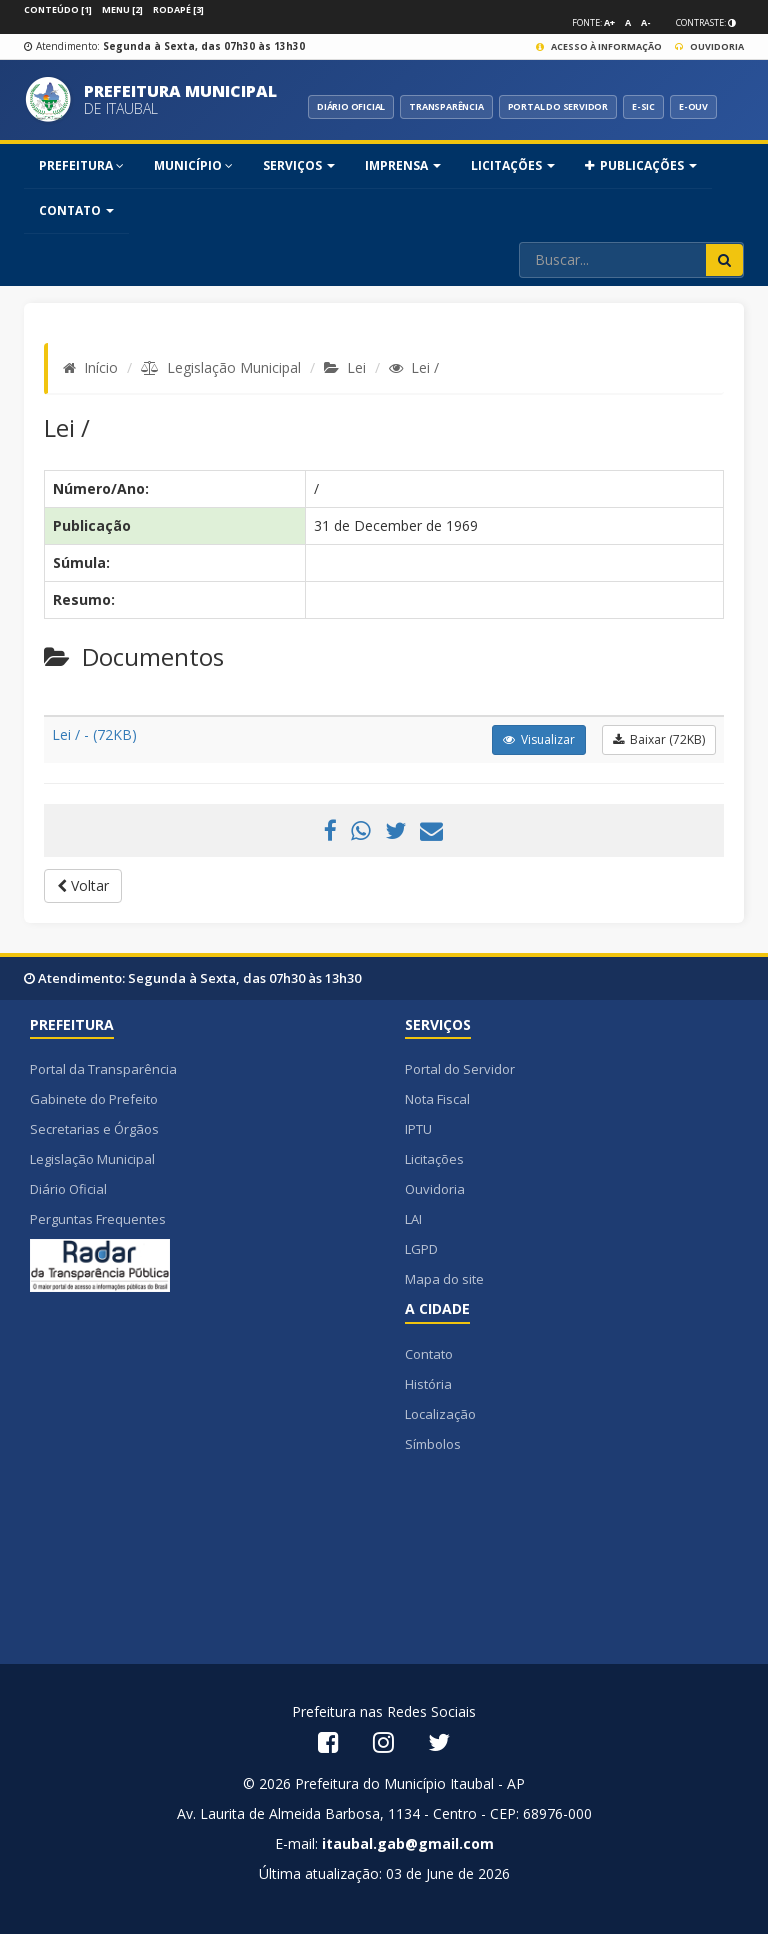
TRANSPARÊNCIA (446, 106)
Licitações (434, 1159)
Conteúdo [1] (58, 9)
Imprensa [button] (403, 165)
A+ (609, 22)
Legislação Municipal (234, 367)
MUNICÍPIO (193, 165)
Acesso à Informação (599, 46)
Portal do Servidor (460, 1069)
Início (101, 367)
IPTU (418, 1129)
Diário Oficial (68, 1189)
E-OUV (693, 106)
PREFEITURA (81, 165)
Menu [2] (122, 9)
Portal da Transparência (103, 1069)
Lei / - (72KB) (94, 734)
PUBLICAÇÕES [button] (641, 165)
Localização (440, 1414)
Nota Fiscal (437, 1099)
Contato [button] (76, 210)
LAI (413, 1219)
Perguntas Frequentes (98, 1219)
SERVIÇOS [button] (299, 165)
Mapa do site (444, 1279)
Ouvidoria (709, 46)
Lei (356, 367)
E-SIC (643, 106)
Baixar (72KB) (659, 739)
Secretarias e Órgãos (94, 1129)
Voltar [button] (83, 885)
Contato (429, 1354)
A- (646, 22)
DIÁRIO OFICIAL (351, 106)
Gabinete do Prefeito (94, 1099)
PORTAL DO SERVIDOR (558, 106)
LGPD (421, 1249)
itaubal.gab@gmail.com (408, 1843)
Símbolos (433, 1444)
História (428, 1384)
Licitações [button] (513, 165)
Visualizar (539, 739)
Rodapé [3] (178, 9)
